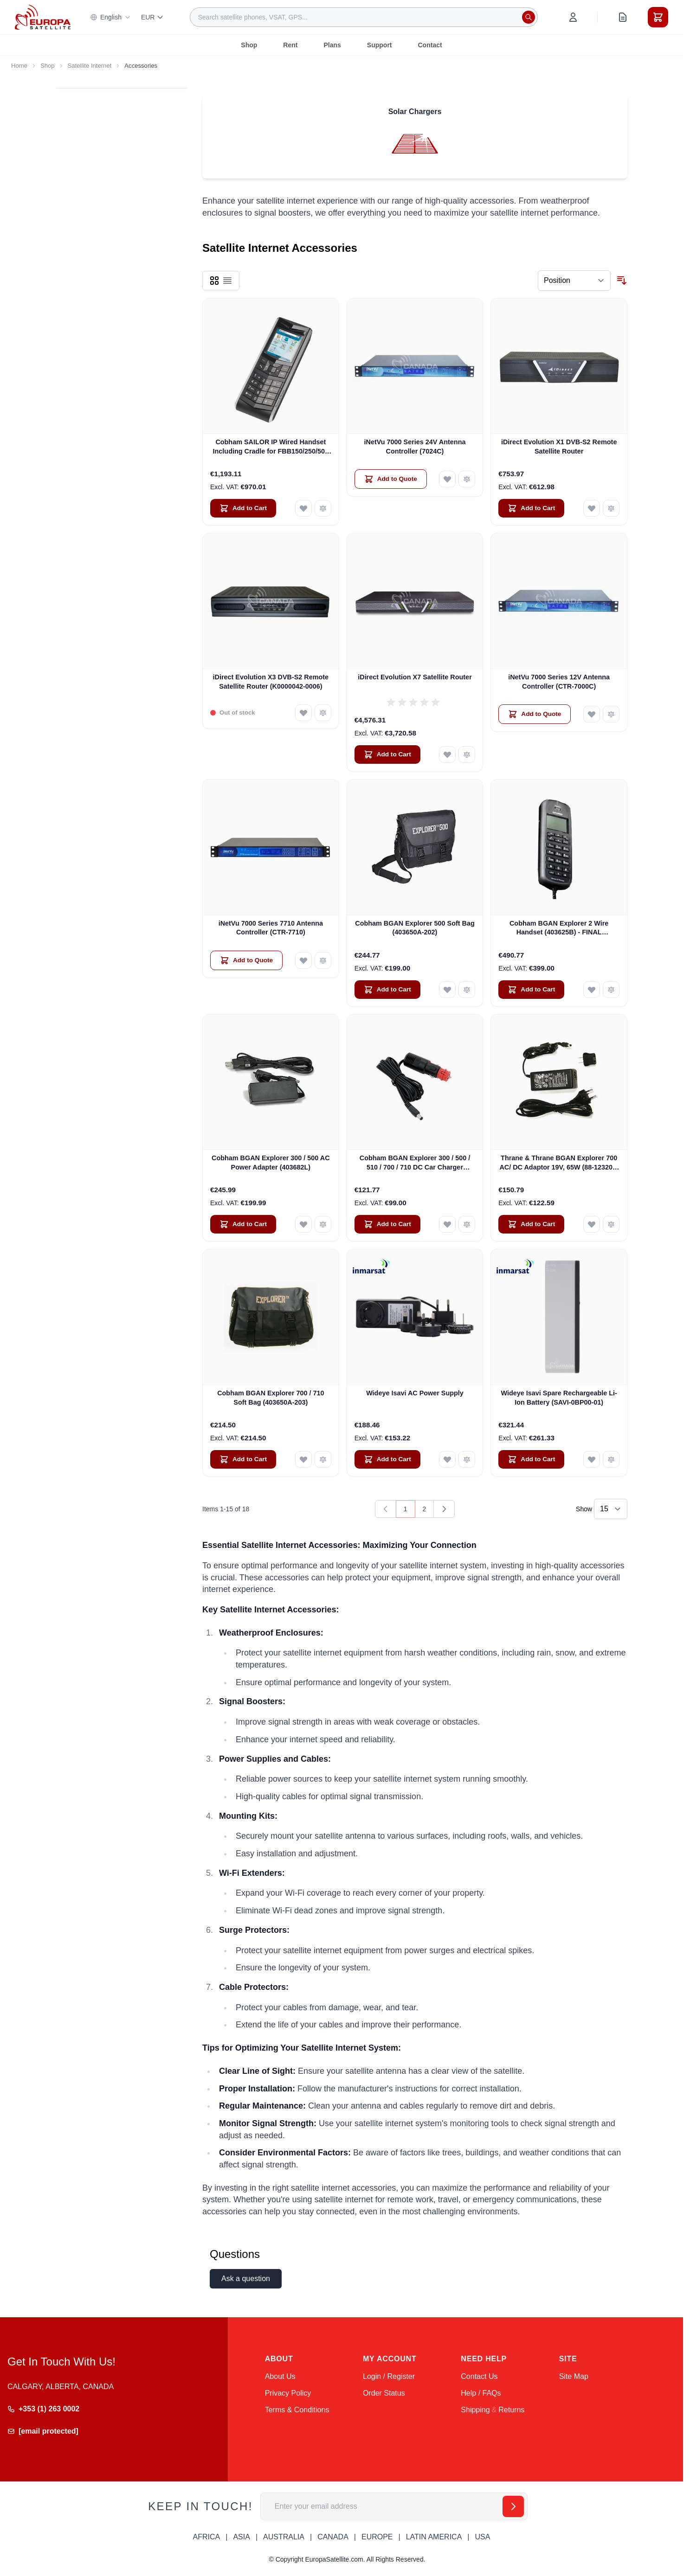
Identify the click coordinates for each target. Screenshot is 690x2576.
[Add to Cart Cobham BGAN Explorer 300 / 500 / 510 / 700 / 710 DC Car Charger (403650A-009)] (387, 1224)
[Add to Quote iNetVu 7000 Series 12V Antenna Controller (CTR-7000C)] (534, 714)
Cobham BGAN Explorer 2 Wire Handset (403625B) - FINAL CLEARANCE (558, 928)
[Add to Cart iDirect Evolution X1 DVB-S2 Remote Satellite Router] (531, 508)
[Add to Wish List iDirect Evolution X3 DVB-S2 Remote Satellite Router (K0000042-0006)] (303, 712)
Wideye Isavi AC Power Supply (415, 1393)
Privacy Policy (288, 2393)
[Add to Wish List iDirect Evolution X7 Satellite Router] (447, 754)
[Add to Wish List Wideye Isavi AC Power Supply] (447, 1459)
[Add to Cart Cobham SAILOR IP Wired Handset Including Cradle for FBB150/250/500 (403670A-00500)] (243, 508)
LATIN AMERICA (434, 2537)
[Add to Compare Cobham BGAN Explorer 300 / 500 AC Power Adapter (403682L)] (323, 1224)
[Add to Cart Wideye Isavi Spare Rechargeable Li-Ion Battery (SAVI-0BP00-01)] (531, 1459)
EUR (152, 17)
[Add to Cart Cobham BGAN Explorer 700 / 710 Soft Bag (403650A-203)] (243, 1459)
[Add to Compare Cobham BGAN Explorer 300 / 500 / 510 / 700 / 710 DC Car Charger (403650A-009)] (466, 1224)
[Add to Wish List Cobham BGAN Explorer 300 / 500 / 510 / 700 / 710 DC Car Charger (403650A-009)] (447, 1224)
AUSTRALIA (283, 2537)
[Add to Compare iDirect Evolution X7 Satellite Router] (466, 754)
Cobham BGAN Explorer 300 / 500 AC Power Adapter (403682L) (271, 1162)
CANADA (332, 2537)
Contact (430, 45)
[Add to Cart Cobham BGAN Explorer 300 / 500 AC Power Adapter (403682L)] (243, 1224)
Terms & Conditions (297, 2410)
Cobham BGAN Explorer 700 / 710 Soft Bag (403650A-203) (270, 1397)
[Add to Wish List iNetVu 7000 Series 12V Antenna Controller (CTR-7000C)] (591, 714)
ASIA (241, 2537)
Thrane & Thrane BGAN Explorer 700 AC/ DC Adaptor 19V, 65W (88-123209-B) (558, 1163)
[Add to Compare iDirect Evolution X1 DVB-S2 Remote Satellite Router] (611, 508)
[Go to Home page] (43, 17)
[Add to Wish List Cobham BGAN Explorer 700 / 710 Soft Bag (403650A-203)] (303, 1459)
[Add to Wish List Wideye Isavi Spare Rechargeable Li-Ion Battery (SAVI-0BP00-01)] (591, 1459)
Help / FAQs (481, 2393)
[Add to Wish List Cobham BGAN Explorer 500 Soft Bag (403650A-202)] (447, 989)
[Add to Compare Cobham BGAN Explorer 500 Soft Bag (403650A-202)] (466, 989)
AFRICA (206, 2537)
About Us (280, 2376)
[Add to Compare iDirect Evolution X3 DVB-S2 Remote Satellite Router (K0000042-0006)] (323, 712)
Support (379, 45)
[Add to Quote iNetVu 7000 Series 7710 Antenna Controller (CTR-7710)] (246, 960)
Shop (249, 45)
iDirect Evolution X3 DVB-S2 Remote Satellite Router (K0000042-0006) (271, 681)
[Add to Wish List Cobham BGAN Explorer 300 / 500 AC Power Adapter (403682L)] (303, 1224)
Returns (511, 2410)
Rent (290, 45)
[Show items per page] (610, 1509)
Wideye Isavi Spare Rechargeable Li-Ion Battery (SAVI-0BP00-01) (559, 1397)
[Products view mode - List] (227, 280)
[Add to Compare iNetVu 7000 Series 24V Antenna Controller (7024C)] (466, 479)
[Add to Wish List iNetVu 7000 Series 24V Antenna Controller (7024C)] (447, 479)
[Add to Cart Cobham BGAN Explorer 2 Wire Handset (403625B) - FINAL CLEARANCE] (531, 989)
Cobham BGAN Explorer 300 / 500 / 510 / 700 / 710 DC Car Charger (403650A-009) (415, 1163)
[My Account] (573, 17)
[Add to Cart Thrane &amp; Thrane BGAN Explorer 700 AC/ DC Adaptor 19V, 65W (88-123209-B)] (531, 1224)
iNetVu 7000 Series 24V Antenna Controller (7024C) (415, 446)
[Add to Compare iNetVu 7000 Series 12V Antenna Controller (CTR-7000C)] (611, 714)
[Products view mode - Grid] (214, 280)
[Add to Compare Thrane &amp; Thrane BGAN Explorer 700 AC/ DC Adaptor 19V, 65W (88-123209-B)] (611, 1224)
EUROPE (377, 2537)
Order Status (384, 2393)
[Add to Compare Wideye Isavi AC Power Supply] (466, 1459)
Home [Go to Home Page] (19, 65)
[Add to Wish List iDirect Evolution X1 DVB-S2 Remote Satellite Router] (591, 508)
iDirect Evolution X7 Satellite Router (415, 677)
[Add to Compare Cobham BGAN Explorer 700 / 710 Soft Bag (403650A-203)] (323, 1459)
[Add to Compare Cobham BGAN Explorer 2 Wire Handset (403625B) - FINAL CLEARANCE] (611, 989)
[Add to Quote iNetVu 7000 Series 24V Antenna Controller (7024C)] (391, 479)
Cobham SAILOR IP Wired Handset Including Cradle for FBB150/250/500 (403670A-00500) (271, 447)
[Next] (444, 1509)
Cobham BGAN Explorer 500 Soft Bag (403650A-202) (414, 928)
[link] (385, 1509)
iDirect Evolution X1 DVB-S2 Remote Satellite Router (559, 446)
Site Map (573, 2376)
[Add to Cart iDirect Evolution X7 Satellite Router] (387, 754)
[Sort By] (574, 280)
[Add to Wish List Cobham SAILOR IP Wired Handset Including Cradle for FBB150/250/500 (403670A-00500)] (303, 508)
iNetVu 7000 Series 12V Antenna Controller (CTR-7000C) (559, 681)
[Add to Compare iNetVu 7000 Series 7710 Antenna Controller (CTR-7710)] (323, 960)
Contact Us (479, 2376)
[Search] (528, 17)
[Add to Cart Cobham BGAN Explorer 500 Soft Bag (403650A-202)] (387, 989)
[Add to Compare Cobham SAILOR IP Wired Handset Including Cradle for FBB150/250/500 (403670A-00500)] (323, 508)
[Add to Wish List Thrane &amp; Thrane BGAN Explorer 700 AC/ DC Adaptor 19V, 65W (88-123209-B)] (591, 1224)
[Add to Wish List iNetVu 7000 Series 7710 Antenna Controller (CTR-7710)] (303, 960)
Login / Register (389, 2376)
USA (482, 2537)
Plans (332, 45)
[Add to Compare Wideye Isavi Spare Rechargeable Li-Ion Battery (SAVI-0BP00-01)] (611, 1459)
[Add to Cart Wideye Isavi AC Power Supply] (387, 1459)
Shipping (475, 2410)
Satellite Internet (90, 65)
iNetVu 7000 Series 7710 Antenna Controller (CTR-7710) (271, 928)
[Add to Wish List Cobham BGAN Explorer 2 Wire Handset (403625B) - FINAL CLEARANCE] (591, 989)
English (110, 17)
